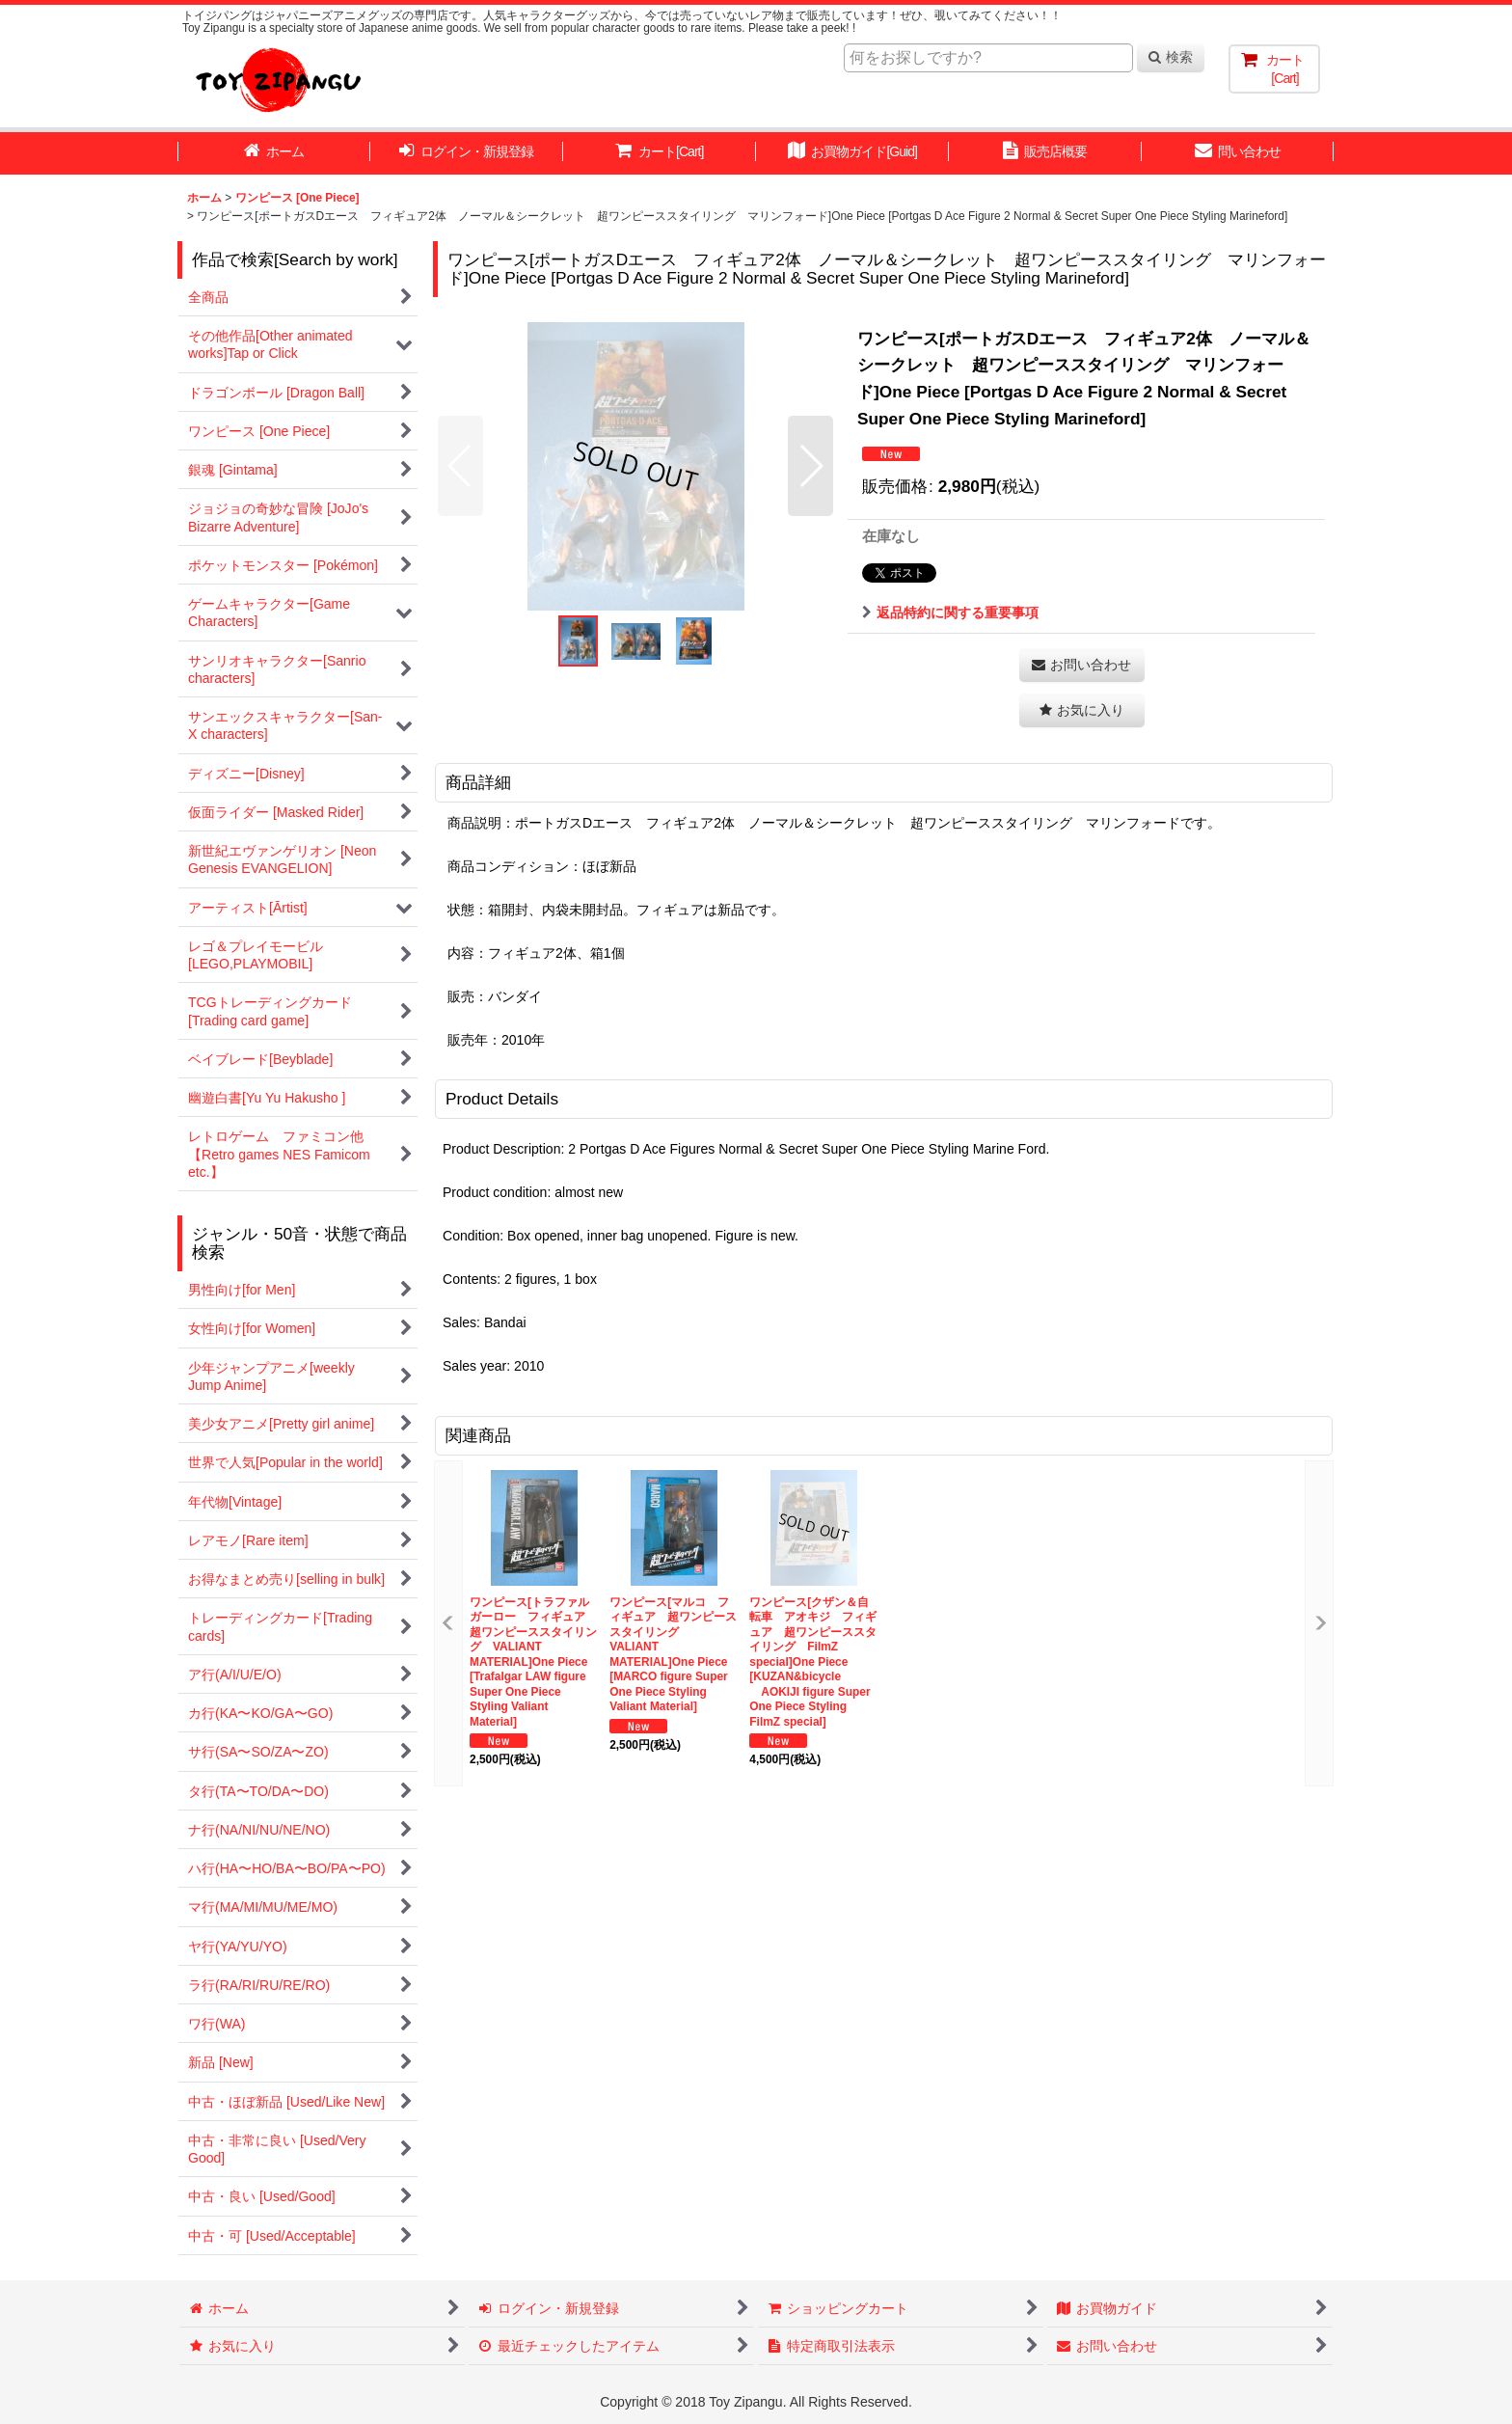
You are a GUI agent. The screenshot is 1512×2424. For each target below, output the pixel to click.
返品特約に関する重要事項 (950, 612)
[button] (460, 466)
